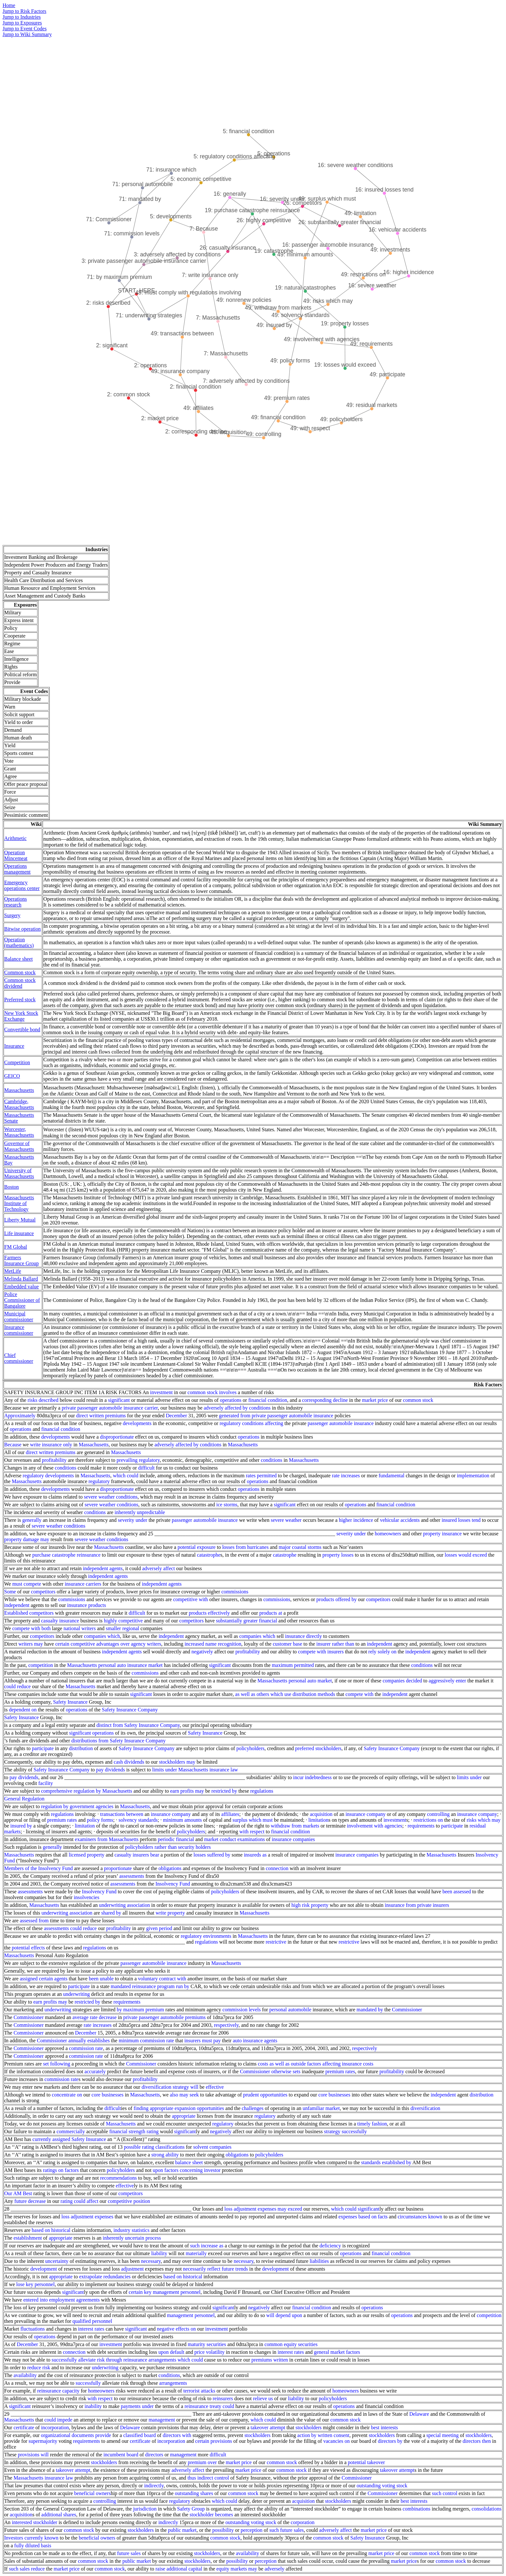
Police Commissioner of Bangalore (22, 1300)
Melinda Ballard (21, 1279)
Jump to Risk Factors (24, 11)
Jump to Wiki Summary (27, 34)
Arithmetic (15, 838)
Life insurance (19, 1233)
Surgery (12, 915)
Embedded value (21, 1286)
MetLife (12, 1271)
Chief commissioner (18, 1358)
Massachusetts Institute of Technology (19, 1203)
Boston (11, 1187)
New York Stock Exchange (21, 1016)
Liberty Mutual (19, 1220)
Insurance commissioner (18, 1330)
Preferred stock (19, 999)
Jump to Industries (22, 17)
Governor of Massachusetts (19, 1146)
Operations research (15, 901)
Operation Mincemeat (15, 855)
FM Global (15, 1247)
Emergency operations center (22, 885)
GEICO (12, 1076)
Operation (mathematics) (19, 942)
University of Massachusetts (19, 1173)
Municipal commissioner (18, 1316)
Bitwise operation (22, 929)
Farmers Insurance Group (21, 1260)
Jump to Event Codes (24, 28)
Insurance (14, 1046)
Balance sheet (18, 959)
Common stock (19, 972)
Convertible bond (22, 1029)
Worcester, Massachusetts (19, 1132)
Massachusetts (19, 1090)
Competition (17, 1062)
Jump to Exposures (22, 22)
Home (9, 5)
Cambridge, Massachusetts (19, 1104)
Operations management (17, 869)
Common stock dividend (19, 983)
